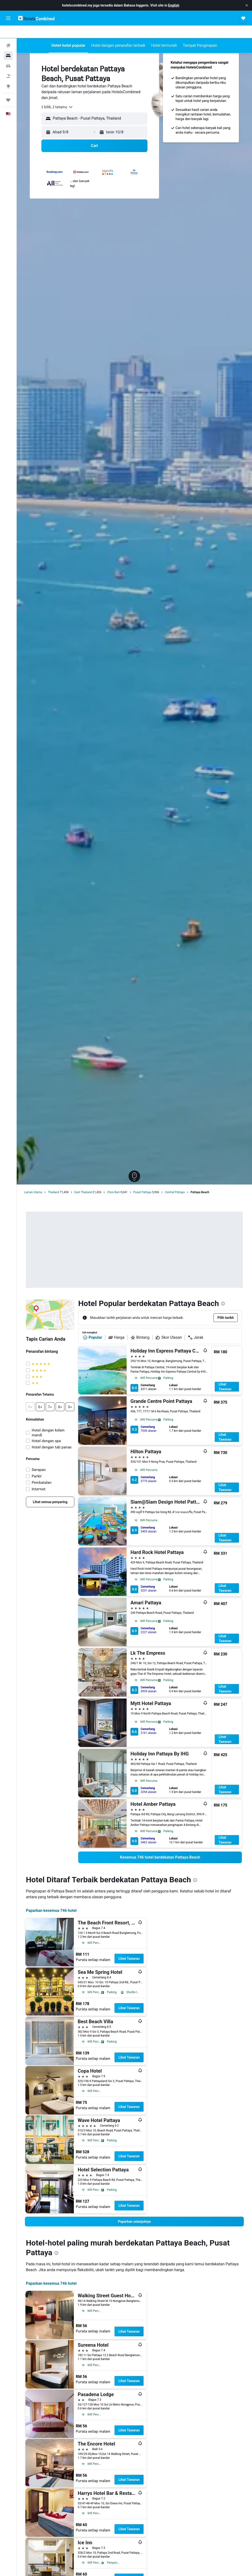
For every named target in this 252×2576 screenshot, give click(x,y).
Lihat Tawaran (225, 1386)
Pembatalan (42, 1482)
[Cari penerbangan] (8, 33)
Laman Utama (33, 1192)
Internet (39, 1489)
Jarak (195, 1337)
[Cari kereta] (8, 53)
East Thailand (83, 1192)
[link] (50, 1502)
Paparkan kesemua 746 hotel (51, 1910)
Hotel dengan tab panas (51, 1447)
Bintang (139, 1337)
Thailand (53, 1192)
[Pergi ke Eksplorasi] (8, 73)
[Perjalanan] (8, 87)
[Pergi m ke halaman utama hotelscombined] (36, 18)
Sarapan (39, 1469)
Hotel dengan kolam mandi (48, 1432)
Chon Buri (113, 1192)
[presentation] (223, 1303)
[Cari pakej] (8, 63)
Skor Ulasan (168, 1337)
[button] (246, 5)
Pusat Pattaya (142, 1192)
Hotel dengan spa (46, 1440)
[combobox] (57, 107)
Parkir (37, 1476)
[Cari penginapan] (8, 43)
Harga (116, 1337)
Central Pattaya (174, 1192)
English (173, 5)
